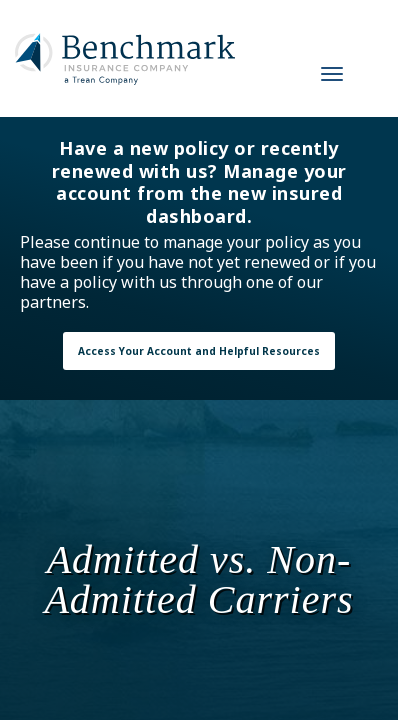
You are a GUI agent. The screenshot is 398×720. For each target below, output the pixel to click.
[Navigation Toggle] (332, 74)
